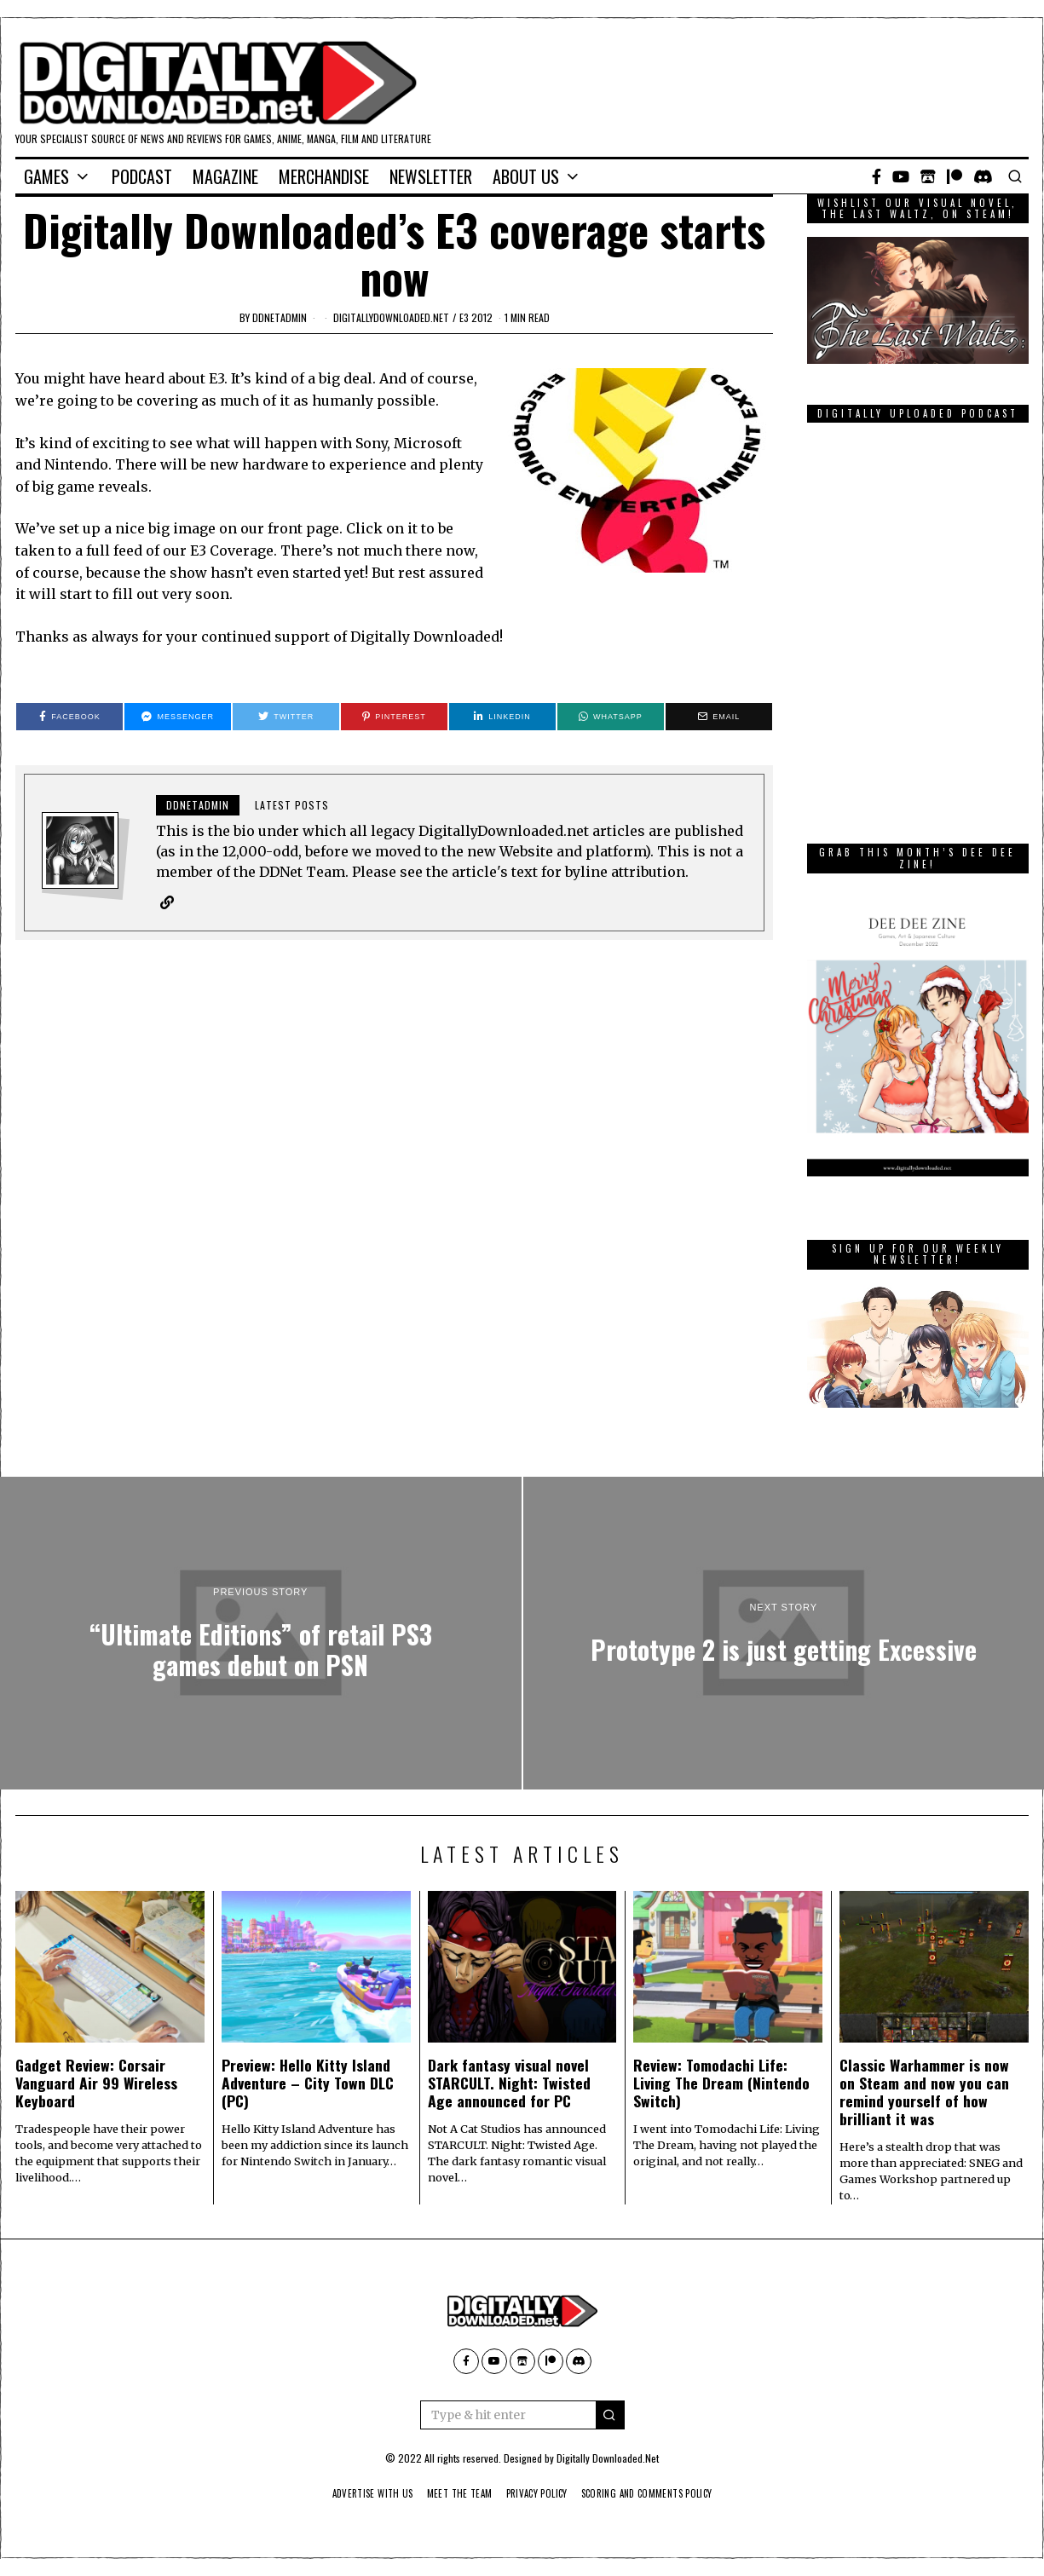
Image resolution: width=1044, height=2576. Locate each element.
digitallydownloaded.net (391, 317)
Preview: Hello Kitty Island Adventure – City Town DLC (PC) (308, 2083)
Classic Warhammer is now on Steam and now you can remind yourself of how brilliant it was (924, 2091)
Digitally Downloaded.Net (608, 2458)
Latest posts (292, 805)
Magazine (225, 176)
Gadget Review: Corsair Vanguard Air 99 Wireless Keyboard (96, 2083)
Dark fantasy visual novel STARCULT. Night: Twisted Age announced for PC (509, 2083)
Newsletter (430, 176)
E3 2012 (476, 317)
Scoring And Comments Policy (658, 2493)
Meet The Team (453, 2493)
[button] (610, 2414)
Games (46, 176)
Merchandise (324, 176)
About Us (526, 176)
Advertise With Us (358, 2493)
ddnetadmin (279, 317)
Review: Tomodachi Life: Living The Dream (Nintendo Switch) (721, 2083)
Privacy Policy (537, 2493)
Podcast (142, 176)
